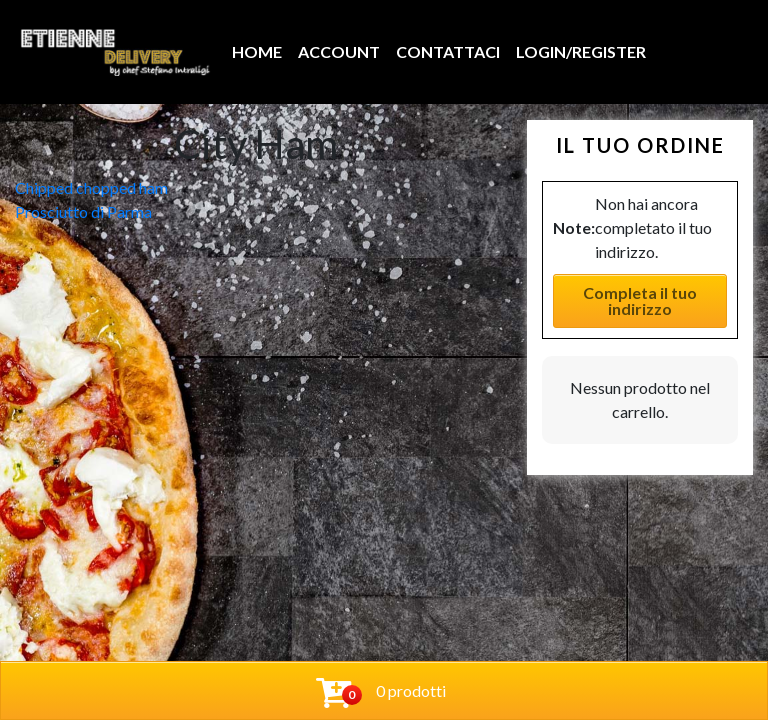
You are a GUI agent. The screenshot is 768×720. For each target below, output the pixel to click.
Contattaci (448, 51)
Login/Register (581, 51)
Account (339, 51)
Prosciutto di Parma (83, 211)
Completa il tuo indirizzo (640, 300)
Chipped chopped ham (91, 187)
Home (257, 51)
